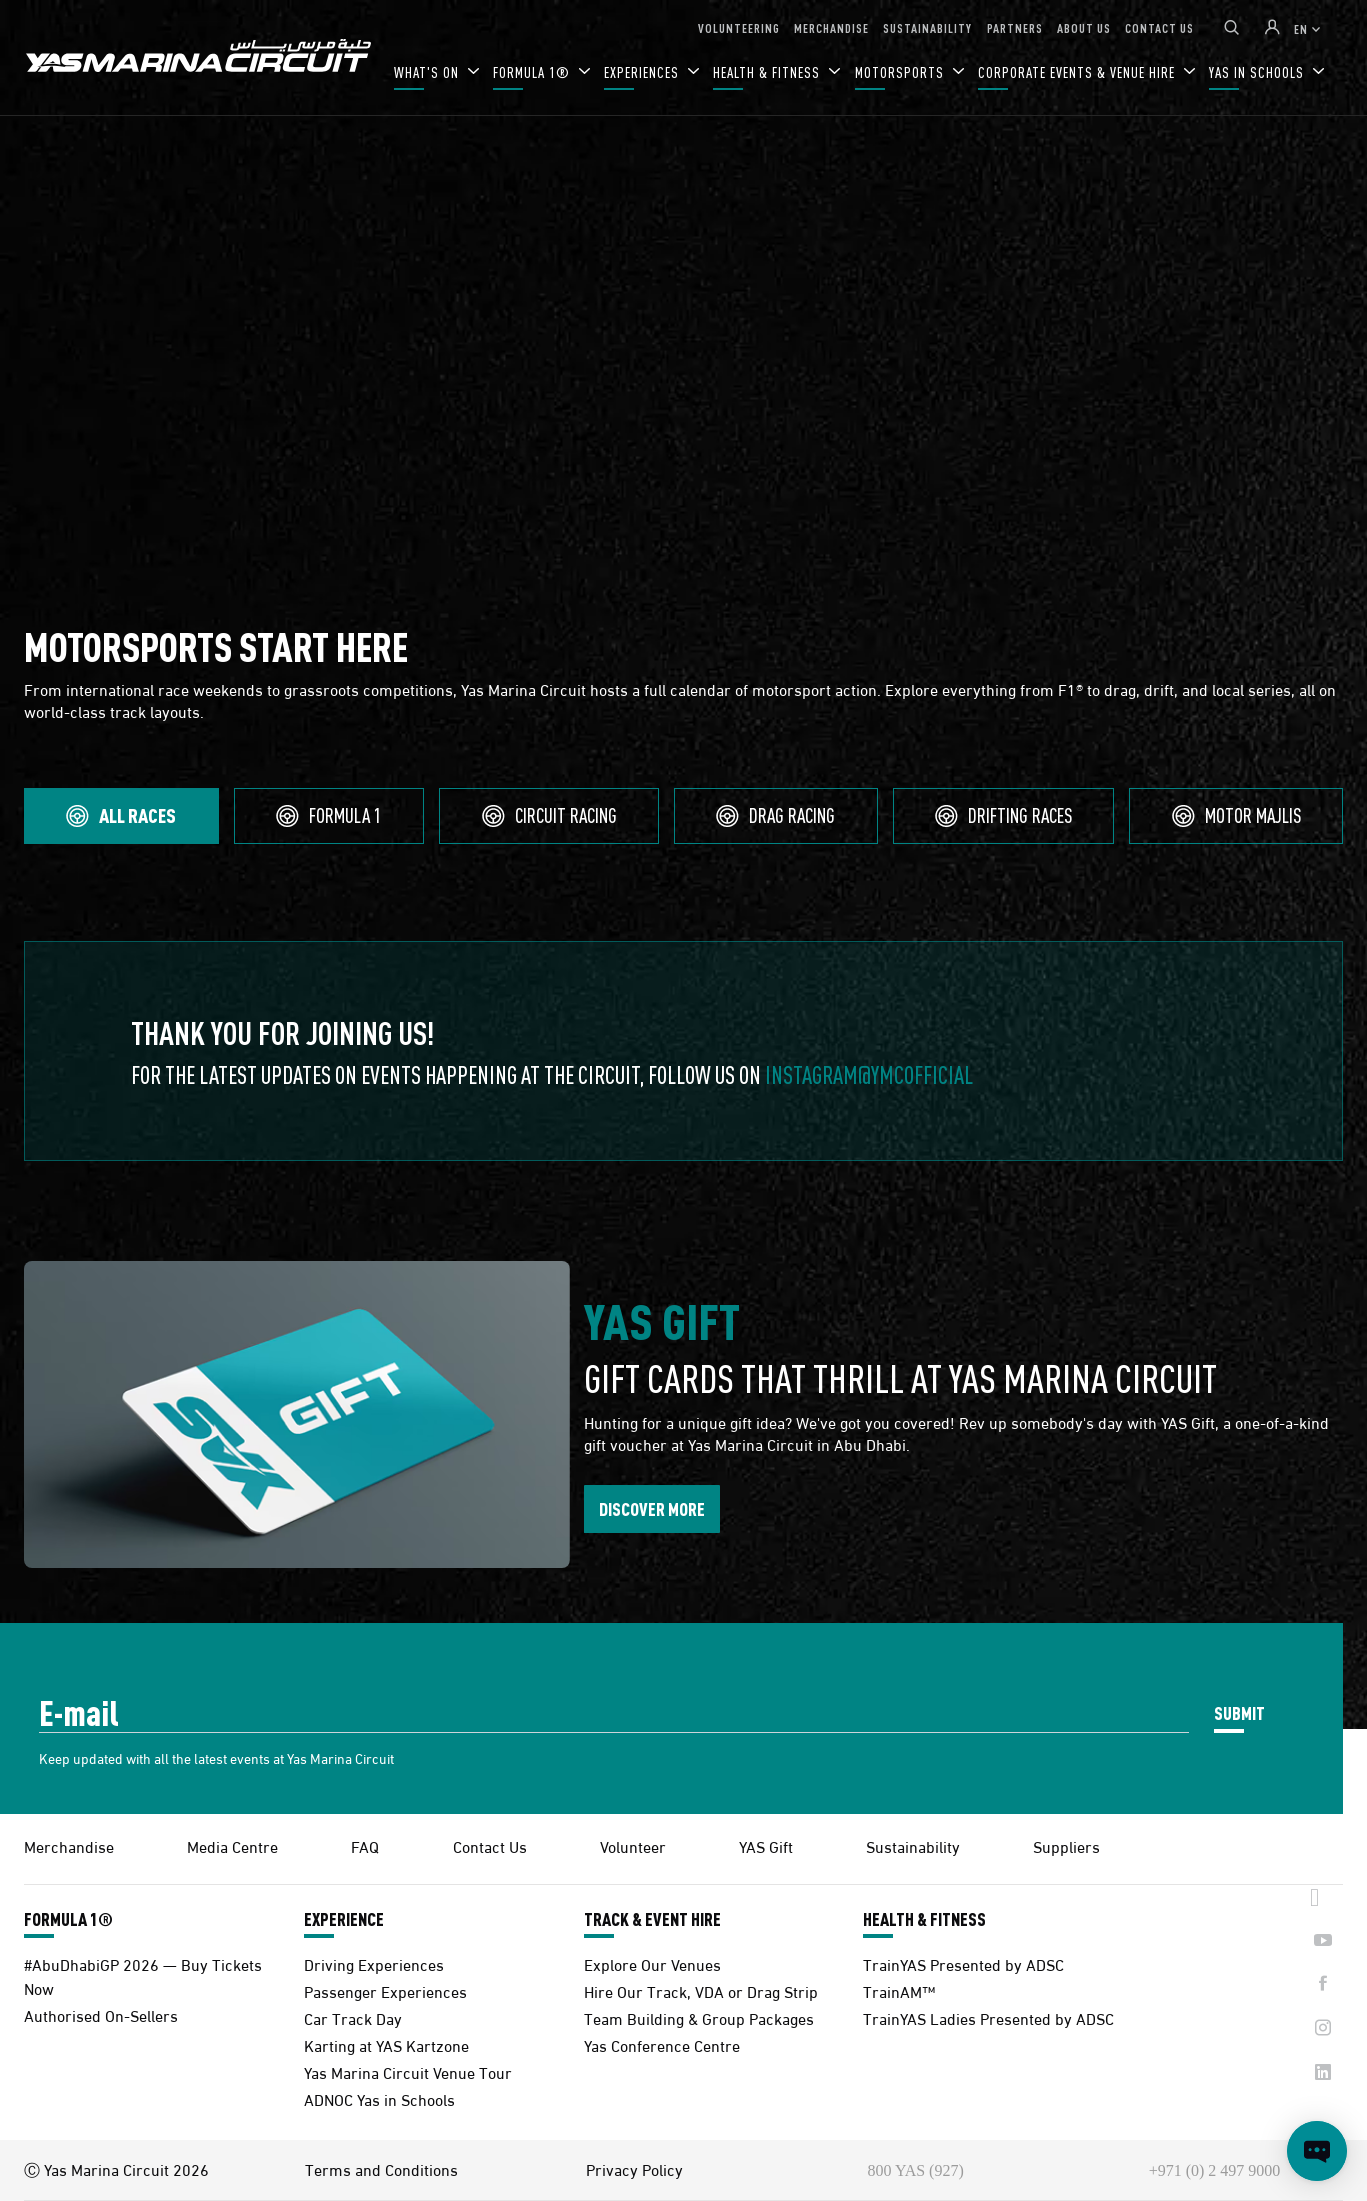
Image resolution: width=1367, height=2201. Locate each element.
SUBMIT (1239, 1712)
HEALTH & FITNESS (768, 72)
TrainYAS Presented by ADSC (963, 1963)
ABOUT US (1084, 27)
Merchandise (69, 1845)
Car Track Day (353, 2017)
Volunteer (633, 1845)
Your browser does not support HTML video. (683, 346)
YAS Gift (766, 1845)
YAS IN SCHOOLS (1258, 72)
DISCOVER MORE (652, 1508)
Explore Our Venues (652, 1963)
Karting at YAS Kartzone (386, 2044)
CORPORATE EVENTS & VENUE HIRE (1078, 72)
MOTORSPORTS (901, 72)
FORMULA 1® (533, 72)
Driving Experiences (374, 1963)
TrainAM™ (899, 1990)
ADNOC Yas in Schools (379, 2098)
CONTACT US (1159, 27)
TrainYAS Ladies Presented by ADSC (988, 2017)
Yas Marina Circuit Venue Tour (408, 2071)
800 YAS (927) (915, 2170)
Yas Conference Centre (662, 2044)
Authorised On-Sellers (101, 2014)
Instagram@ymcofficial (869, 1074)
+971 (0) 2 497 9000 (1215, 2170)
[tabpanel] (683, 1051)
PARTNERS (1015, 27)
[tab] (121, 816)
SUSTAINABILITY (927, 27)
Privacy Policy (634, 2169)
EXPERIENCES (643, 72)
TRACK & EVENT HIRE (652, 1919)
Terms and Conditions (381, 2169)
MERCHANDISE (831, 27)
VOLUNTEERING (739, 27)
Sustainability (913, 1845)
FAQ (365, 1845)
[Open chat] (1317, 2151)
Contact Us (490, 1845)
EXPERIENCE (344, 1919)
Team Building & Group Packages (699, 2017)
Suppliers (1066, 1845)
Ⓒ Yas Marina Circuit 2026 (116, 2169)
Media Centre (232, 1845)
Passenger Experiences (385, 1990)
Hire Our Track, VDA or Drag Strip (701, 1990)
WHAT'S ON (428, 72)
